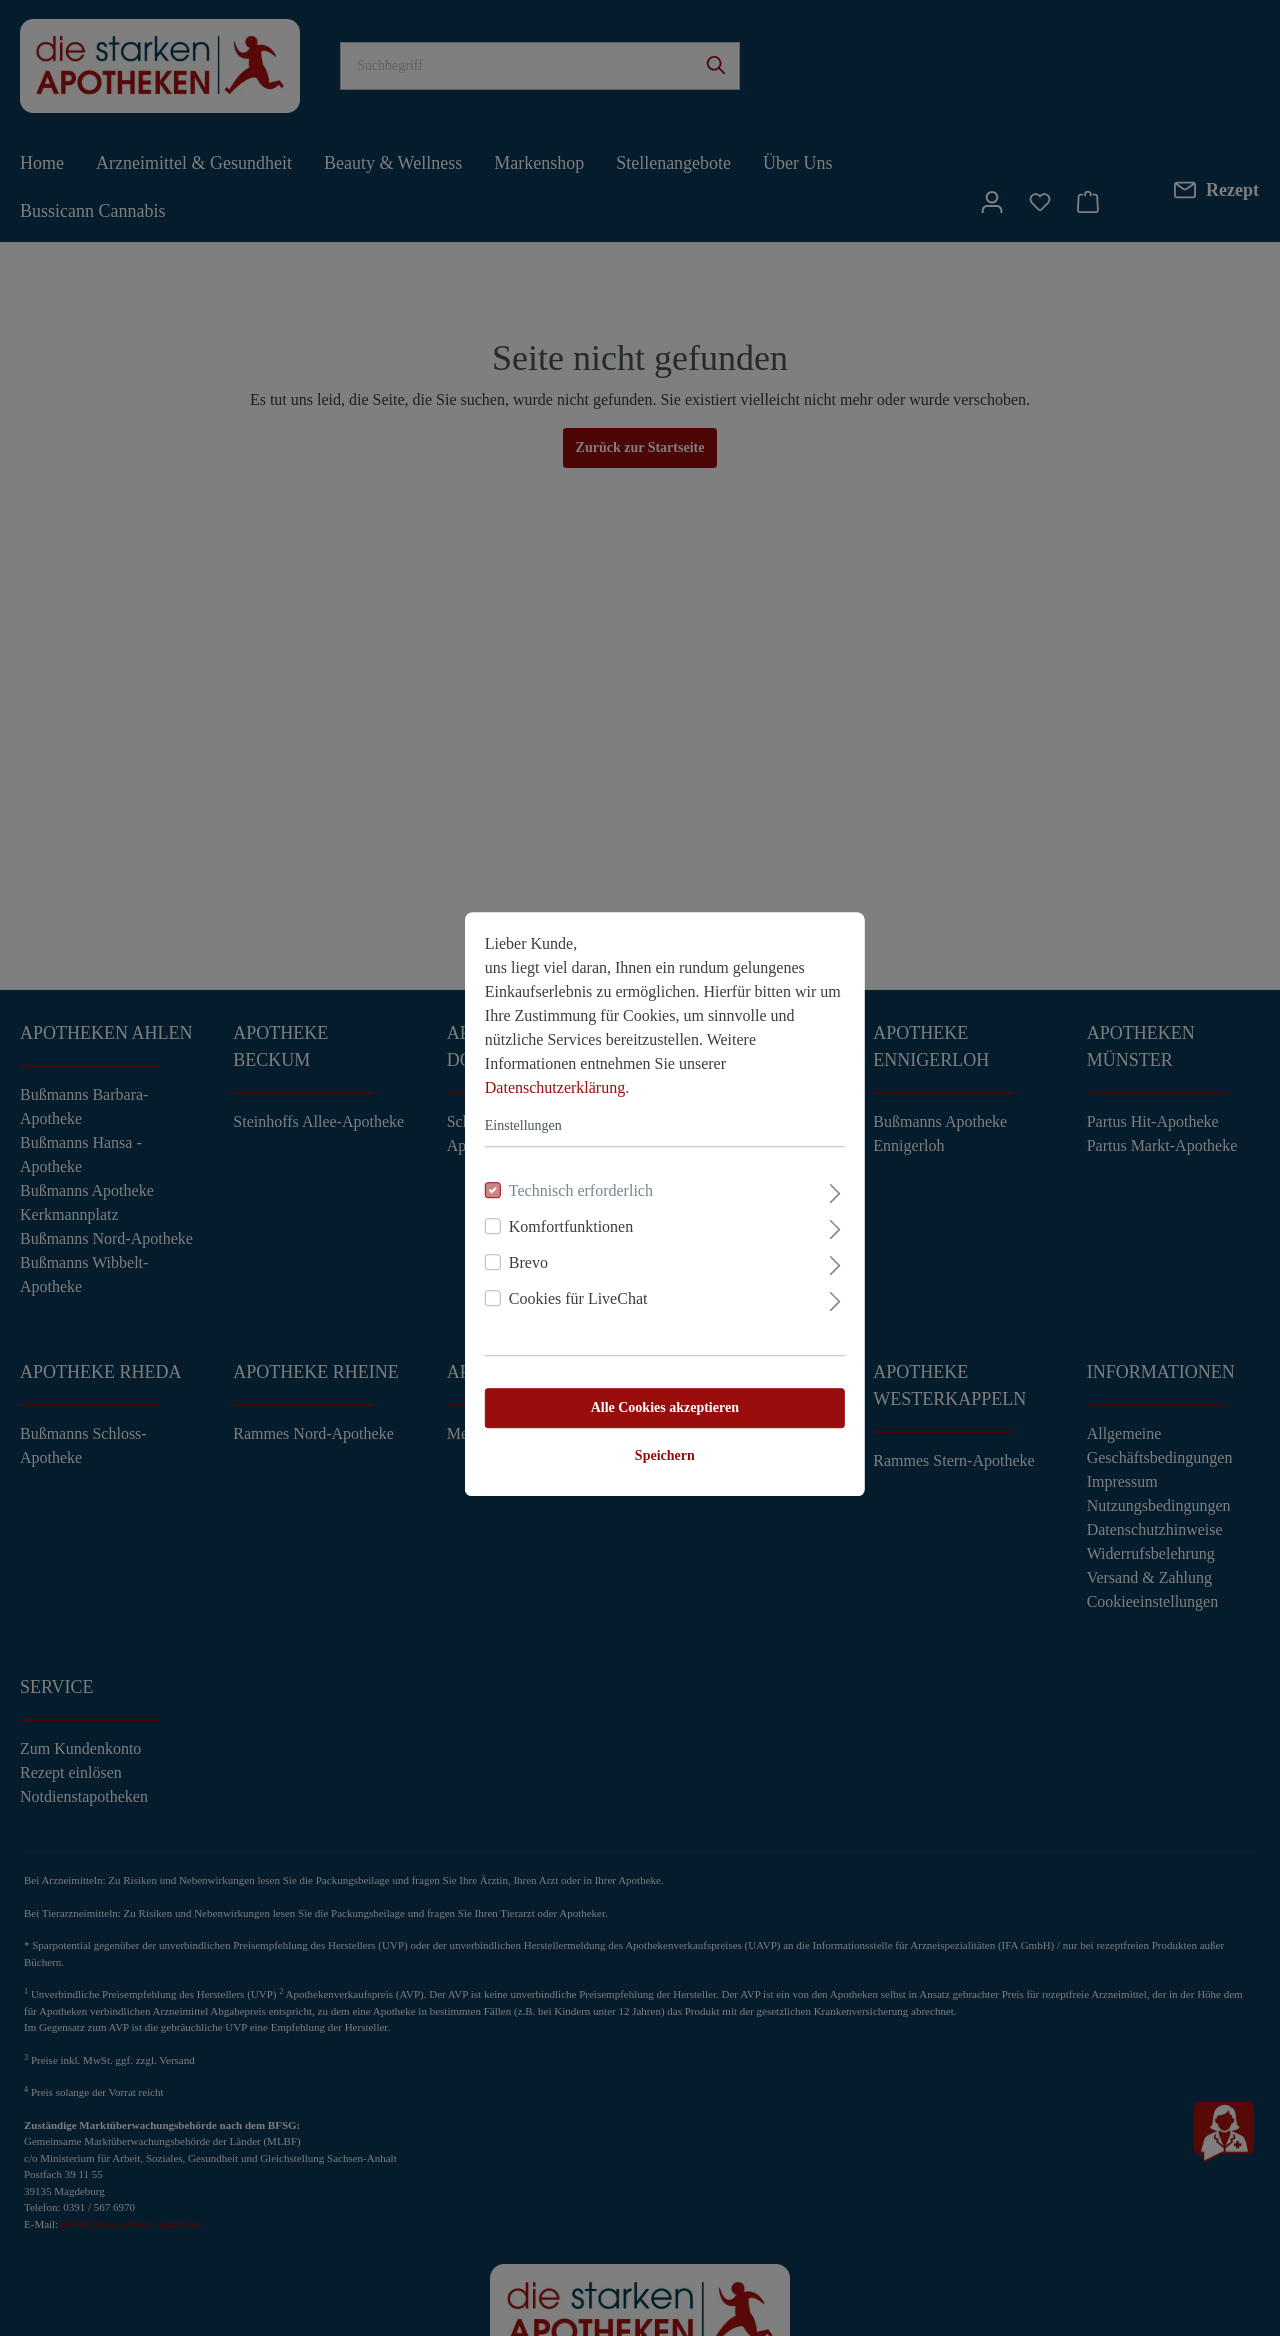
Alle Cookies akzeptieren (640, 1371)
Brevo (503, 1226)
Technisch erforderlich (556, 1154)
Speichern (640, 1419)
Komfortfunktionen (546, 1190)
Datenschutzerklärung (530, 1051)
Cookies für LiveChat (553, 1262)
